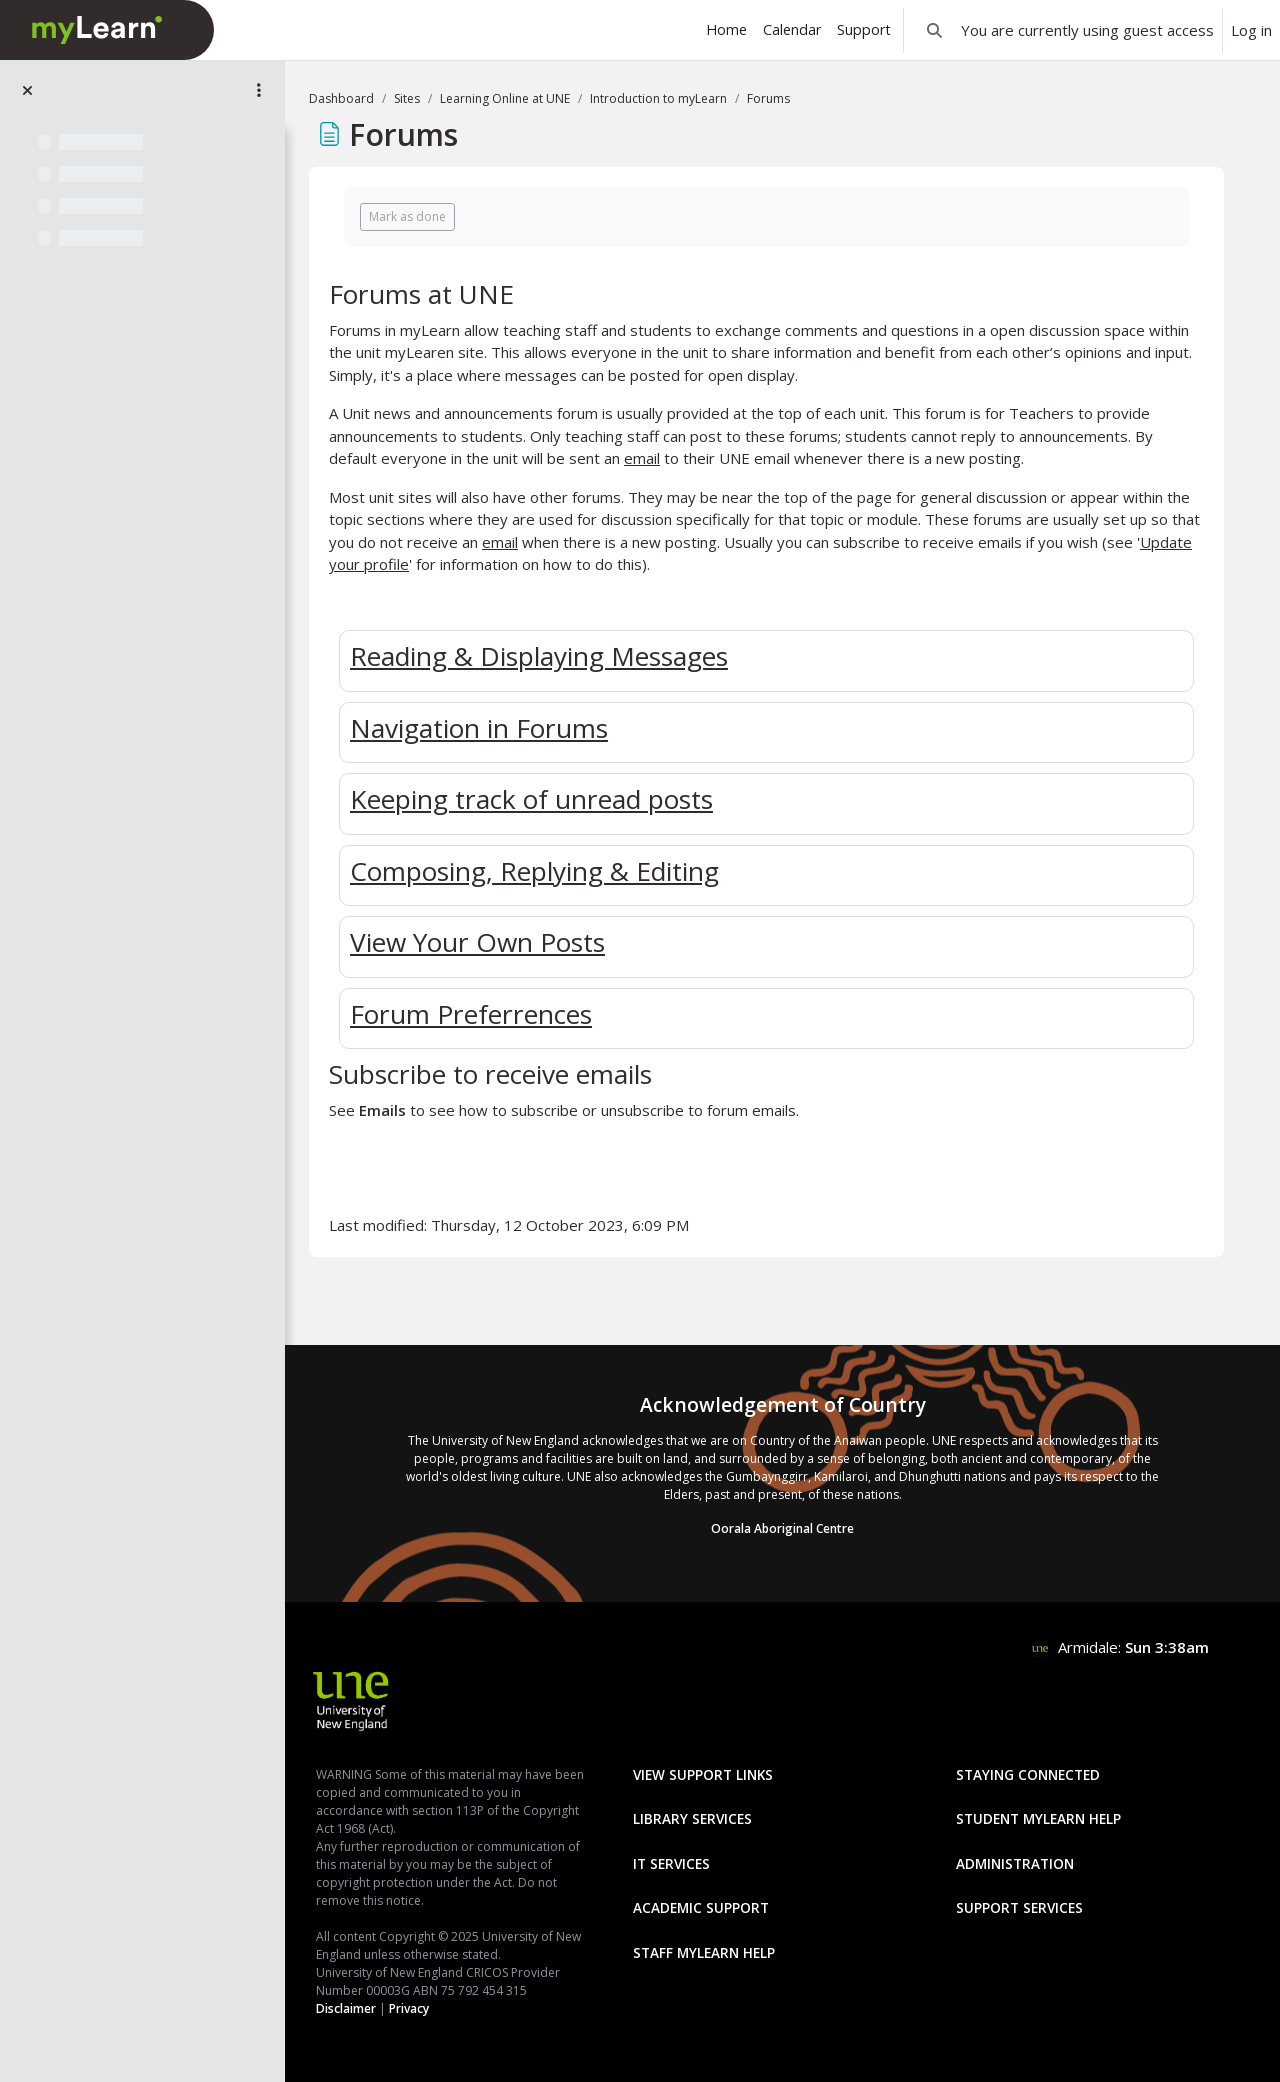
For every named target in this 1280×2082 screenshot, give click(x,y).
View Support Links (703, 1774)
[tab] (766, 657)
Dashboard (341, 98)
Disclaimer (346, 2008)
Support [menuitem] (864, 29)
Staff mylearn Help (704, 1952)
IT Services (671, 1863)
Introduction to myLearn (658, 98)
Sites (407, 98)
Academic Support (701, 1907)
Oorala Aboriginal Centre (782, 1528)
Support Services (1019, 1907)
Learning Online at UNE (505, 98)
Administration (1015, 1863)
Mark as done (407, 216)
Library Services (692, 1818)
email (642, 458)
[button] (934, 30)
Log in (1251, 30)
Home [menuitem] (726, 29)
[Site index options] (259, 90)
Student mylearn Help (1038, 1818)
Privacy (409, 2008)
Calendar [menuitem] (792, 29)
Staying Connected (1028, 1774)
